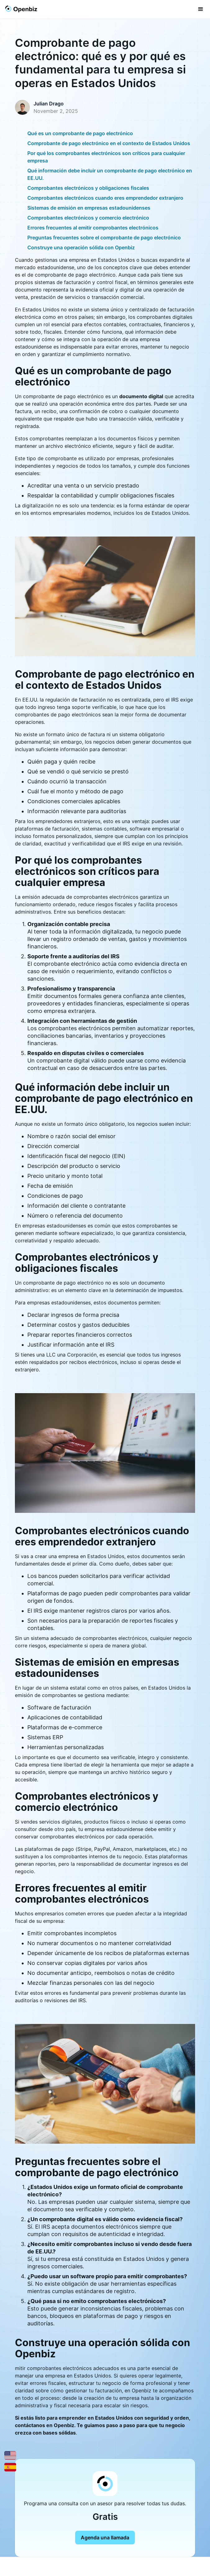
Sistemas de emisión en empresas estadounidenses (88, 208)
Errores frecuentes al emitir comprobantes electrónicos (92, 228)
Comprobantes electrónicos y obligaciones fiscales (88, 188)
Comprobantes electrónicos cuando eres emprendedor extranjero (105, 198)
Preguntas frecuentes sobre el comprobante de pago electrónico (104, 237)
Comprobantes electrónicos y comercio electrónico (88, 218)
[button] (200, 9)
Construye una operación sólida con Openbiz (81, 247)
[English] (10, 2455)
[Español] (10, 2466)
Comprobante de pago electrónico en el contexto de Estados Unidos (108, 143)
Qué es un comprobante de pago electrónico (80, 133)
